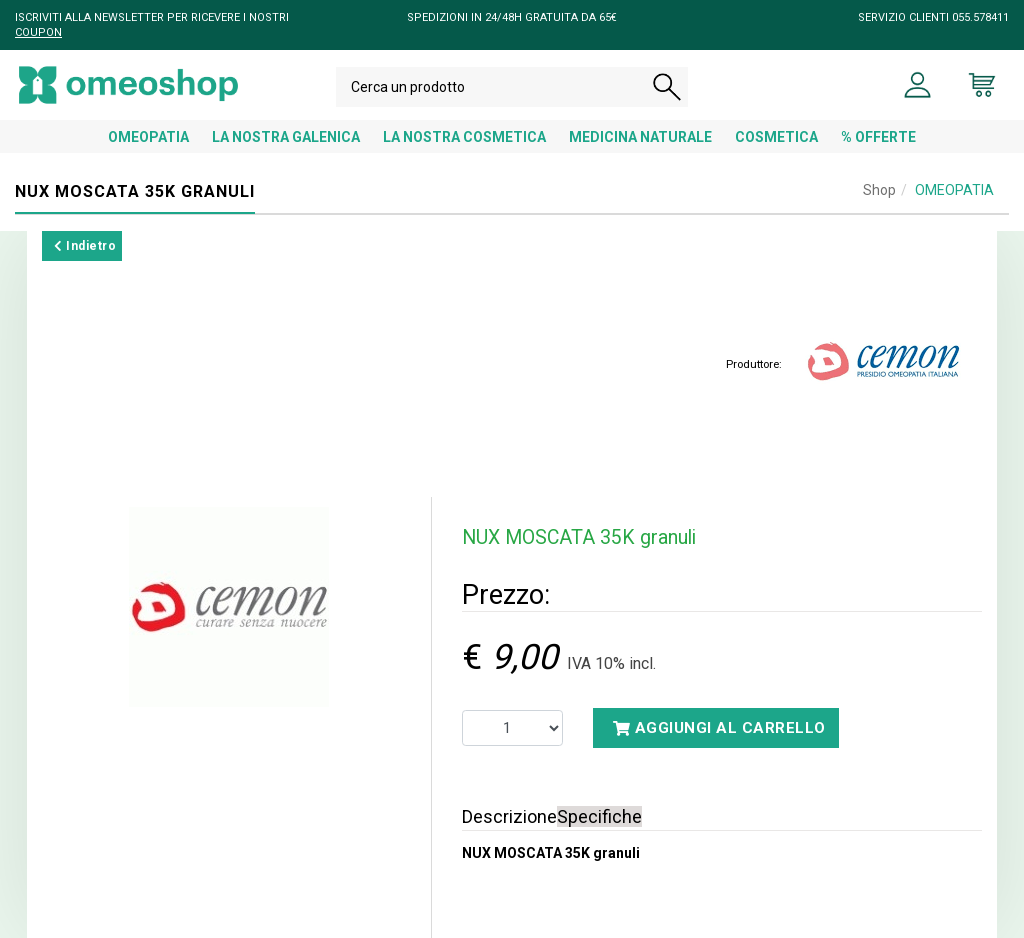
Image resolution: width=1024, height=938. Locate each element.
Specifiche (599, 816)
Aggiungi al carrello (719, 728)
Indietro (85, 246)
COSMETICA (776, 137)
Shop (879, 190)
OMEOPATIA (148, 137)
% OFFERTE (878, 137)
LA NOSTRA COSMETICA (464, 137)
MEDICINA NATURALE (640, 137)
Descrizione (509, 816)
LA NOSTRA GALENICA (286, 137)
